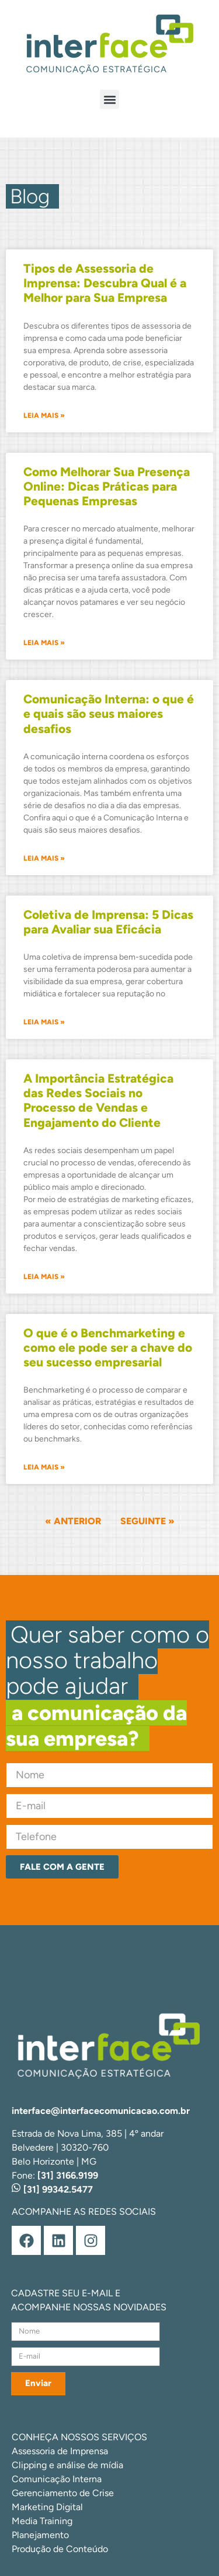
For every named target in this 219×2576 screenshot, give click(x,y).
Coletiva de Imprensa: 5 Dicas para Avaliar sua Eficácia (108, 921)
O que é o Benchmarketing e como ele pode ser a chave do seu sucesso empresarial (107, 1347)
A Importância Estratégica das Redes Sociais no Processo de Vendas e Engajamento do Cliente (98, 1100)
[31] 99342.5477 (52, 2189)
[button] (109, 99)
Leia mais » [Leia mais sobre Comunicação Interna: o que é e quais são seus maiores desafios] (44, 858)
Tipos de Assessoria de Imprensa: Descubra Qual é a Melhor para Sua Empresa (104, 283)
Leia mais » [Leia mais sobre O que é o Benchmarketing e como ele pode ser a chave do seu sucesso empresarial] (44, 1467)
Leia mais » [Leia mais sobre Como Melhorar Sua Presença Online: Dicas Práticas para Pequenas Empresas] (44, 643)
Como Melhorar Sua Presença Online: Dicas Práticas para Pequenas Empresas (106, 486)
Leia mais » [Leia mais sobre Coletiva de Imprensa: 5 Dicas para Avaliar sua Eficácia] (44, 1022)
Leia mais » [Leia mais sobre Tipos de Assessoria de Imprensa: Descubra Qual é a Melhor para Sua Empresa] (44, 415)
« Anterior (73, 1521)
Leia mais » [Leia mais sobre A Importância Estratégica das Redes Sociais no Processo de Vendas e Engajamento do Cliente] (44, 1277)
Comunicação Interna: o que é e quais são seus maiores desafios (108, 713)
